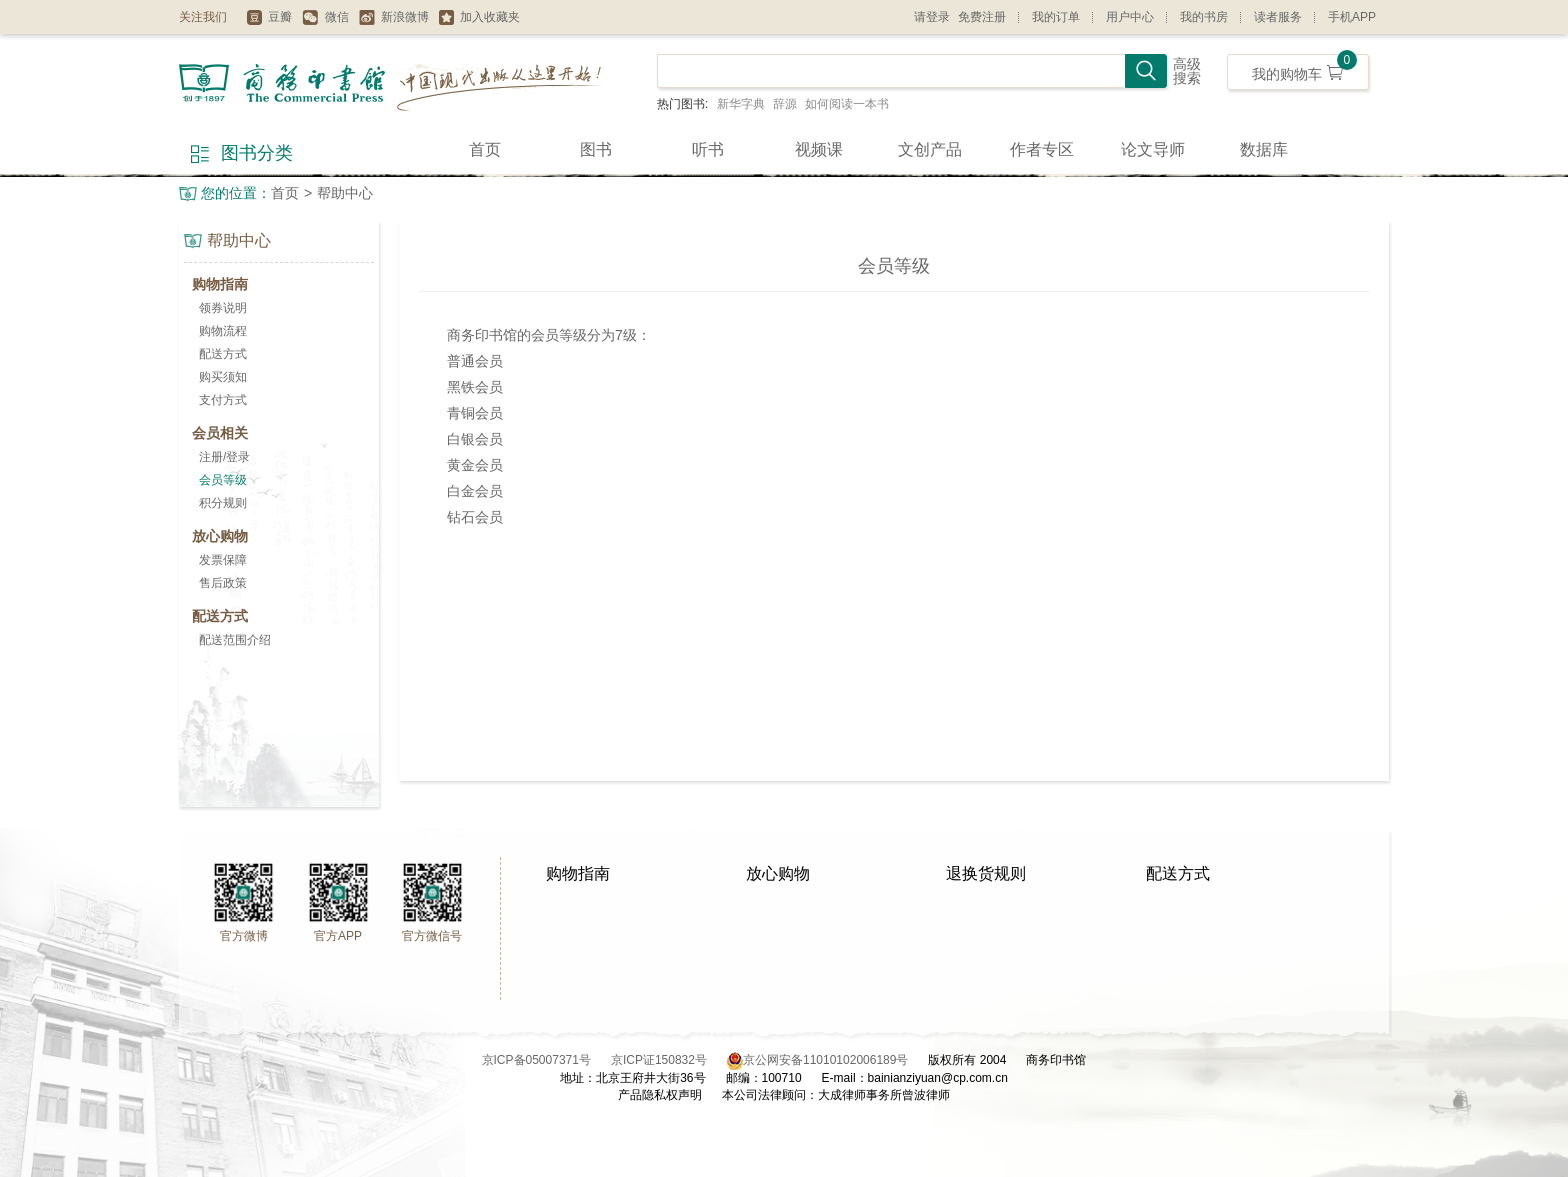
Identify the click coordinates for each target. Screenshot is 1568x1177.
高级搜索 (1187, 71)
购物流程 (223, 331)
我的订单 (1056, 17)
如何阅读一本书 (847, 104)
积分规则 (223, 503)
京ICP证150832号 (669, 1060)
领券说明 (223, 308)
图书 (596, 149)
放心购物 (778, 873)
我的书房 (1204, 17)
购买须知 (223, 377)
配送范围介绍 (235, 640)
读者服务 (1278, 17)
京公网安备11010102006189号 (825, 1060)
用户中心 (1130, 17)
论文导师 (1153, 149)
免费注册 (982, 17)
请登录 (932, 17)
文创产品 (930, 149)
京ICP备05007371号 (546, 1060)
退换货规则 (986, 873)
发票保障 (223, 560)
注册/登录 (224, 457)
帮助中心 (345, 193)
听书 (708, 149)
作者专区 (1042, 149)
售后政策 (223, 583)
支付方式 (223, 400)
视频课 (819, 149)
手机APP (1352, 17)
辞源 (785, 104)
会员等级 (223, 480)
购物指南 (578, 873)
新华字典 (741, 104)
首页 (485, 149)
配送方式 (223, 354)
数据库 (1264, 149)
